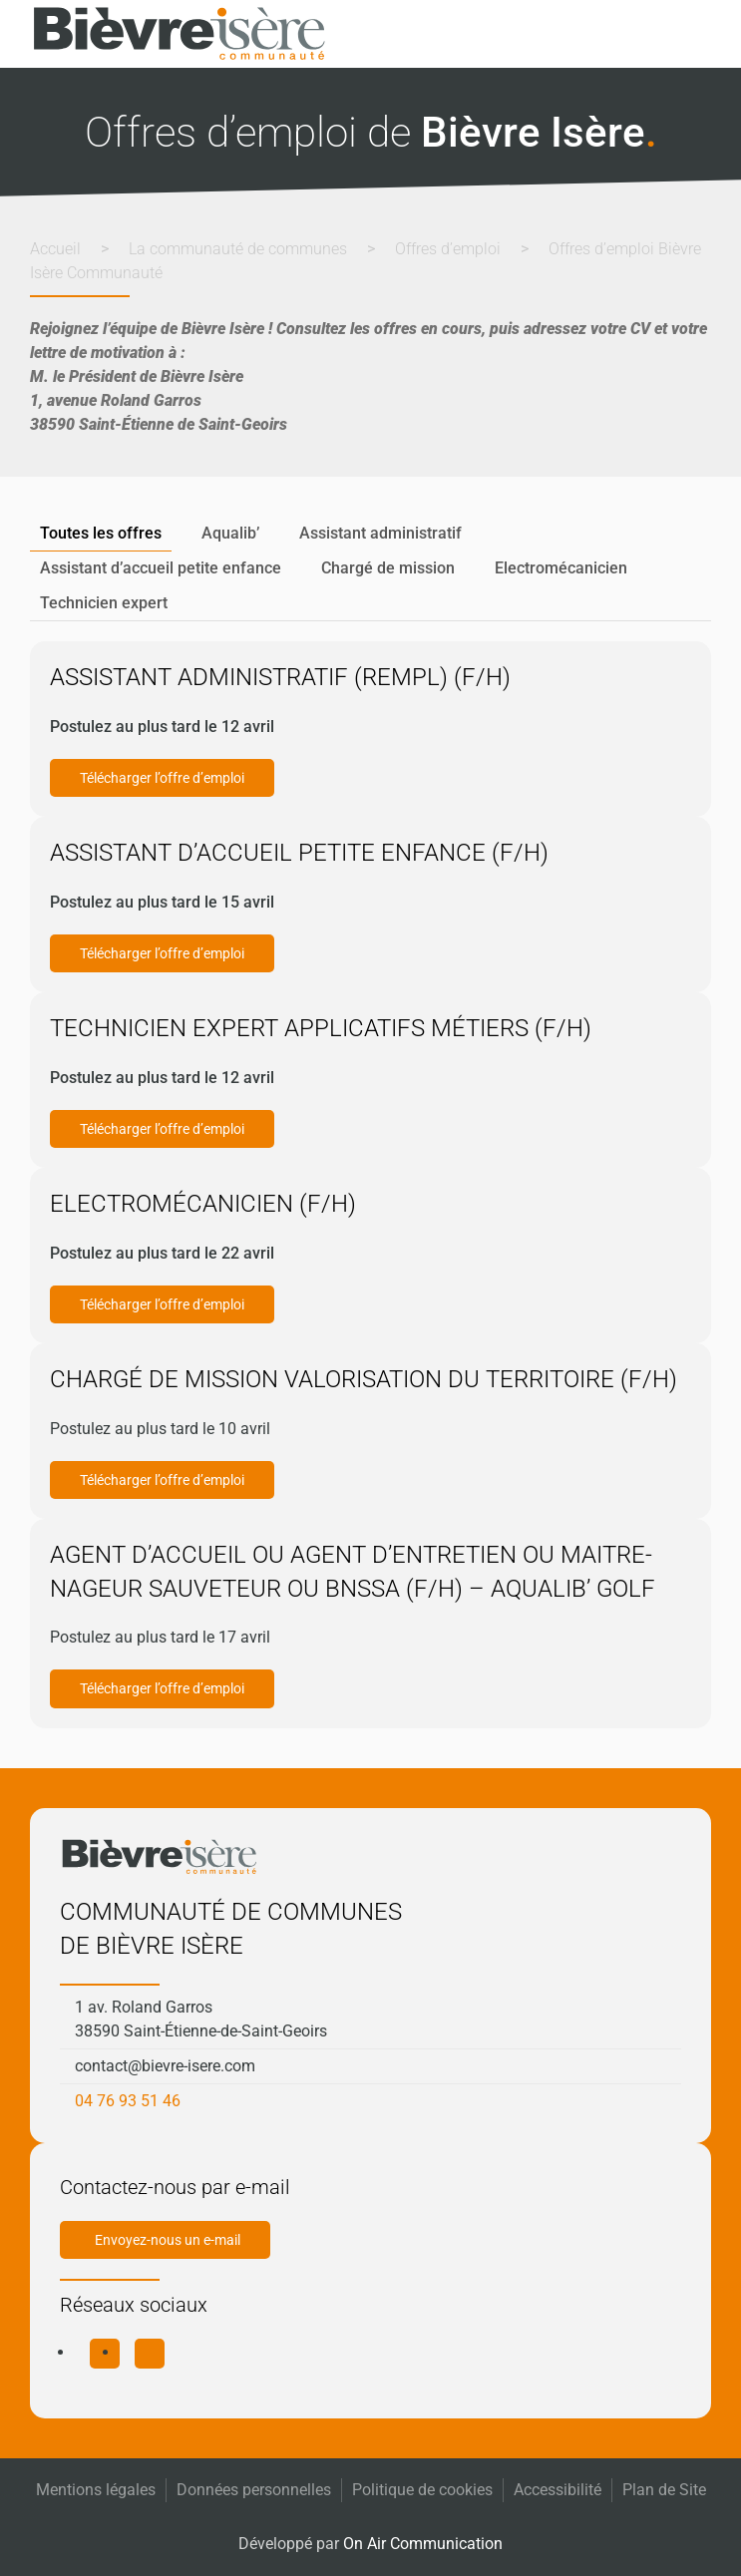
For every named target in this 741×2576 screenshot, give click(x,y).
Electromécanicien (561, 567)
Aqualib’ (230, 533)
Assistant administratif (380, 533)
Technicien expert (104, 602)
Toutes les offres (101, 533)
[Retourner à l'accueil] (179, 34)
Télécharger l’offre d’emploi (162, 778)
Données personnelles (254, 2489)
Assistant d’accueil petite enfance (160, 567)
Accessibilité (557, 2489)
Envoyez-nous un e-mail (167, 2240)
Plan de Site (664, 2489)
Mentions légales (96, 2489)
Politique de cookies (422, 2489)
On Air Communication (423, 2543)
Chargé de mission (388, 567)
